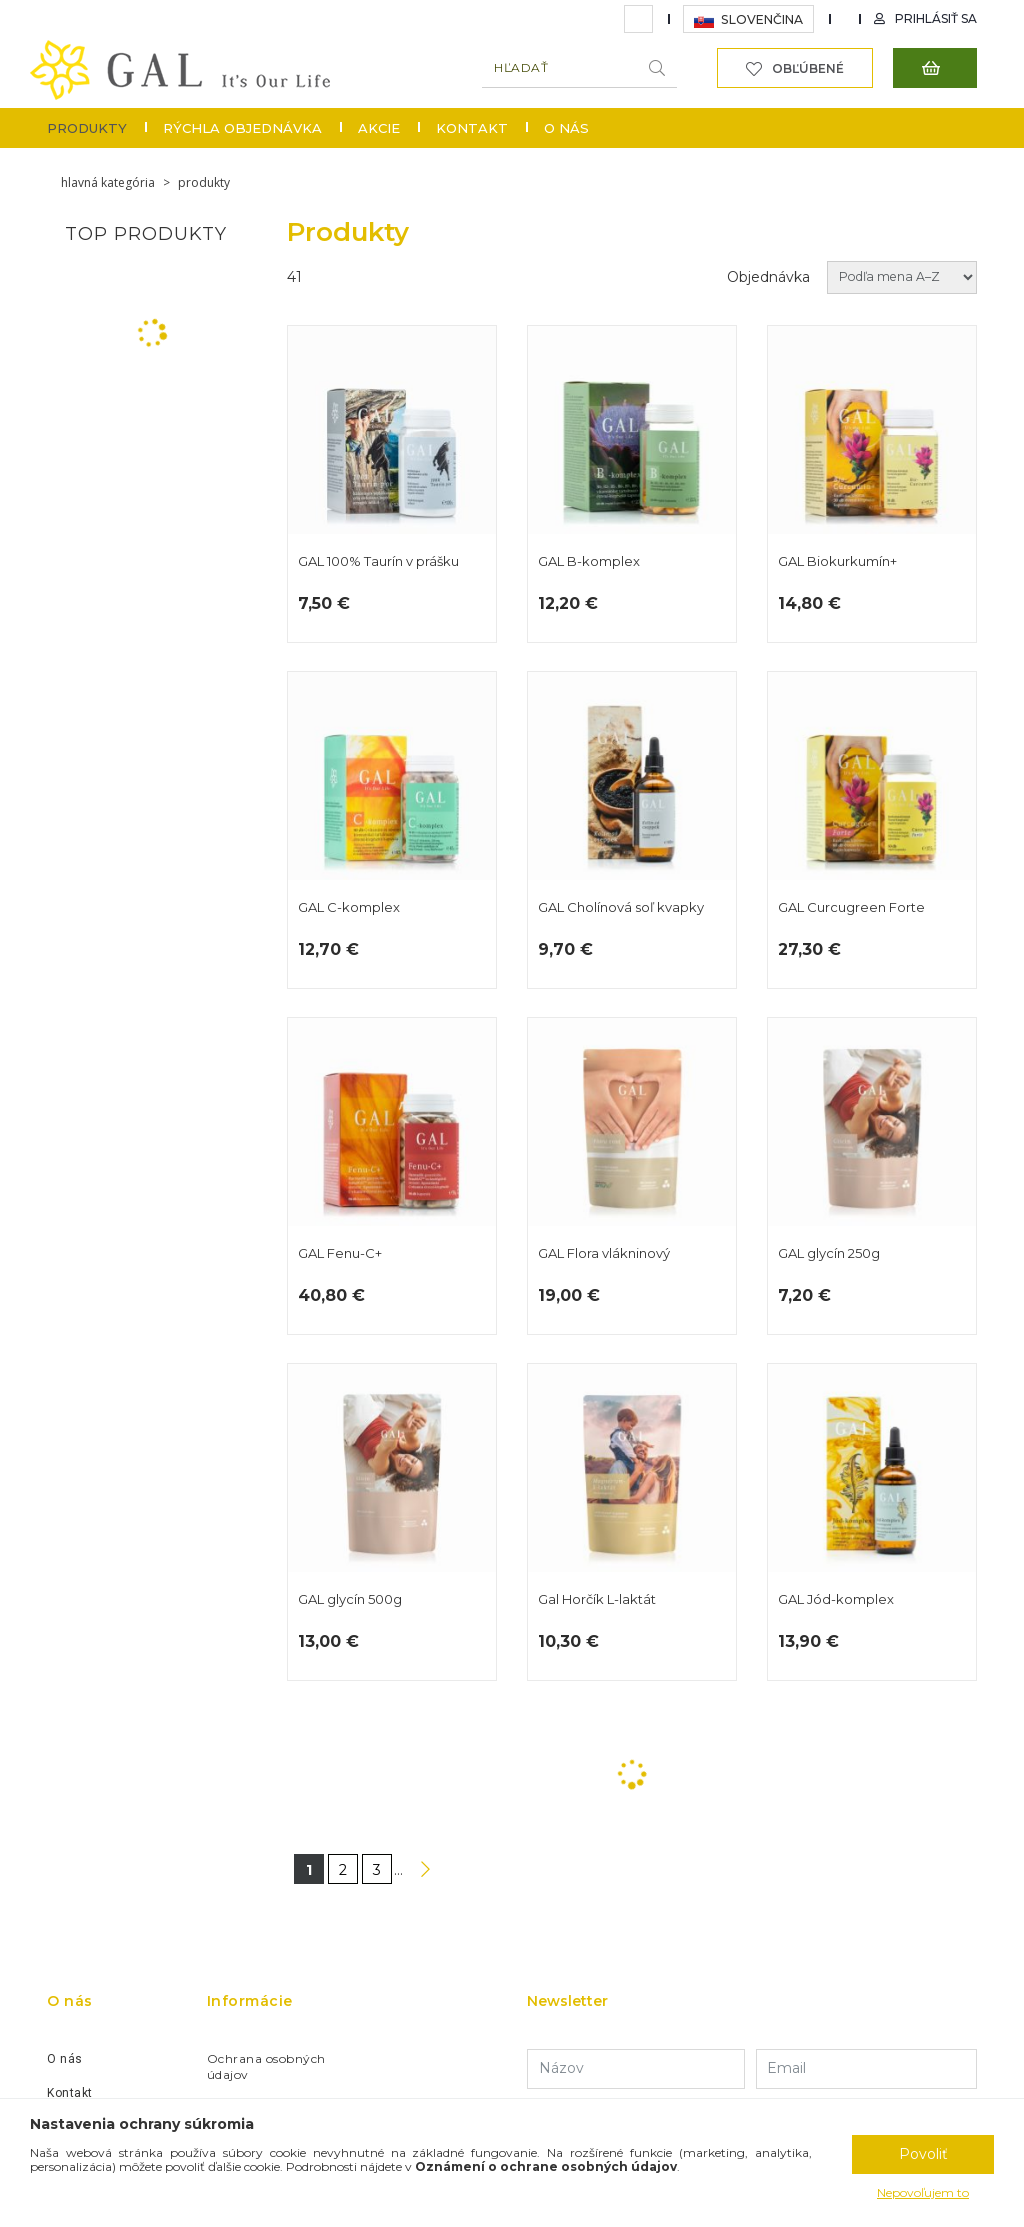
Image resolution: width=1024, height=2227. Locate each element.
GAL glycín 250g (872, 1176)
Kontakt (472, 128)
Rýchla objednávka (242, 128)
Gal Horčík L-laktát (632, 1522)
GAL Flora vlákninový (632, 1176)
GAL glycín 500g (392, 1522)
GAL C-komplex (392, 830)
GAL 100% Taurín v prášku (392, 484)
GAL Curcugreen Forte (872, 830)
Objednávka (768, 277)
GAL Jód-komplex (872, 1522)
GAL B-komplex (632, 484)
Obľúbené (808, 68)
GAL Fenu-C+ (392, 1176)
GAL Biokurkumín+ (872, 484)
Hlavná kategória (108, 182)
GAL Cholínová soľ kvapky (632, 830)
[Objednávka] (902, 277)
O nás (566, 128)
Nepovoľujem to (923, 2192)
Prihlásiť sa (936, 18)
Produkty (87, 128)
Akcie (379, 128)
